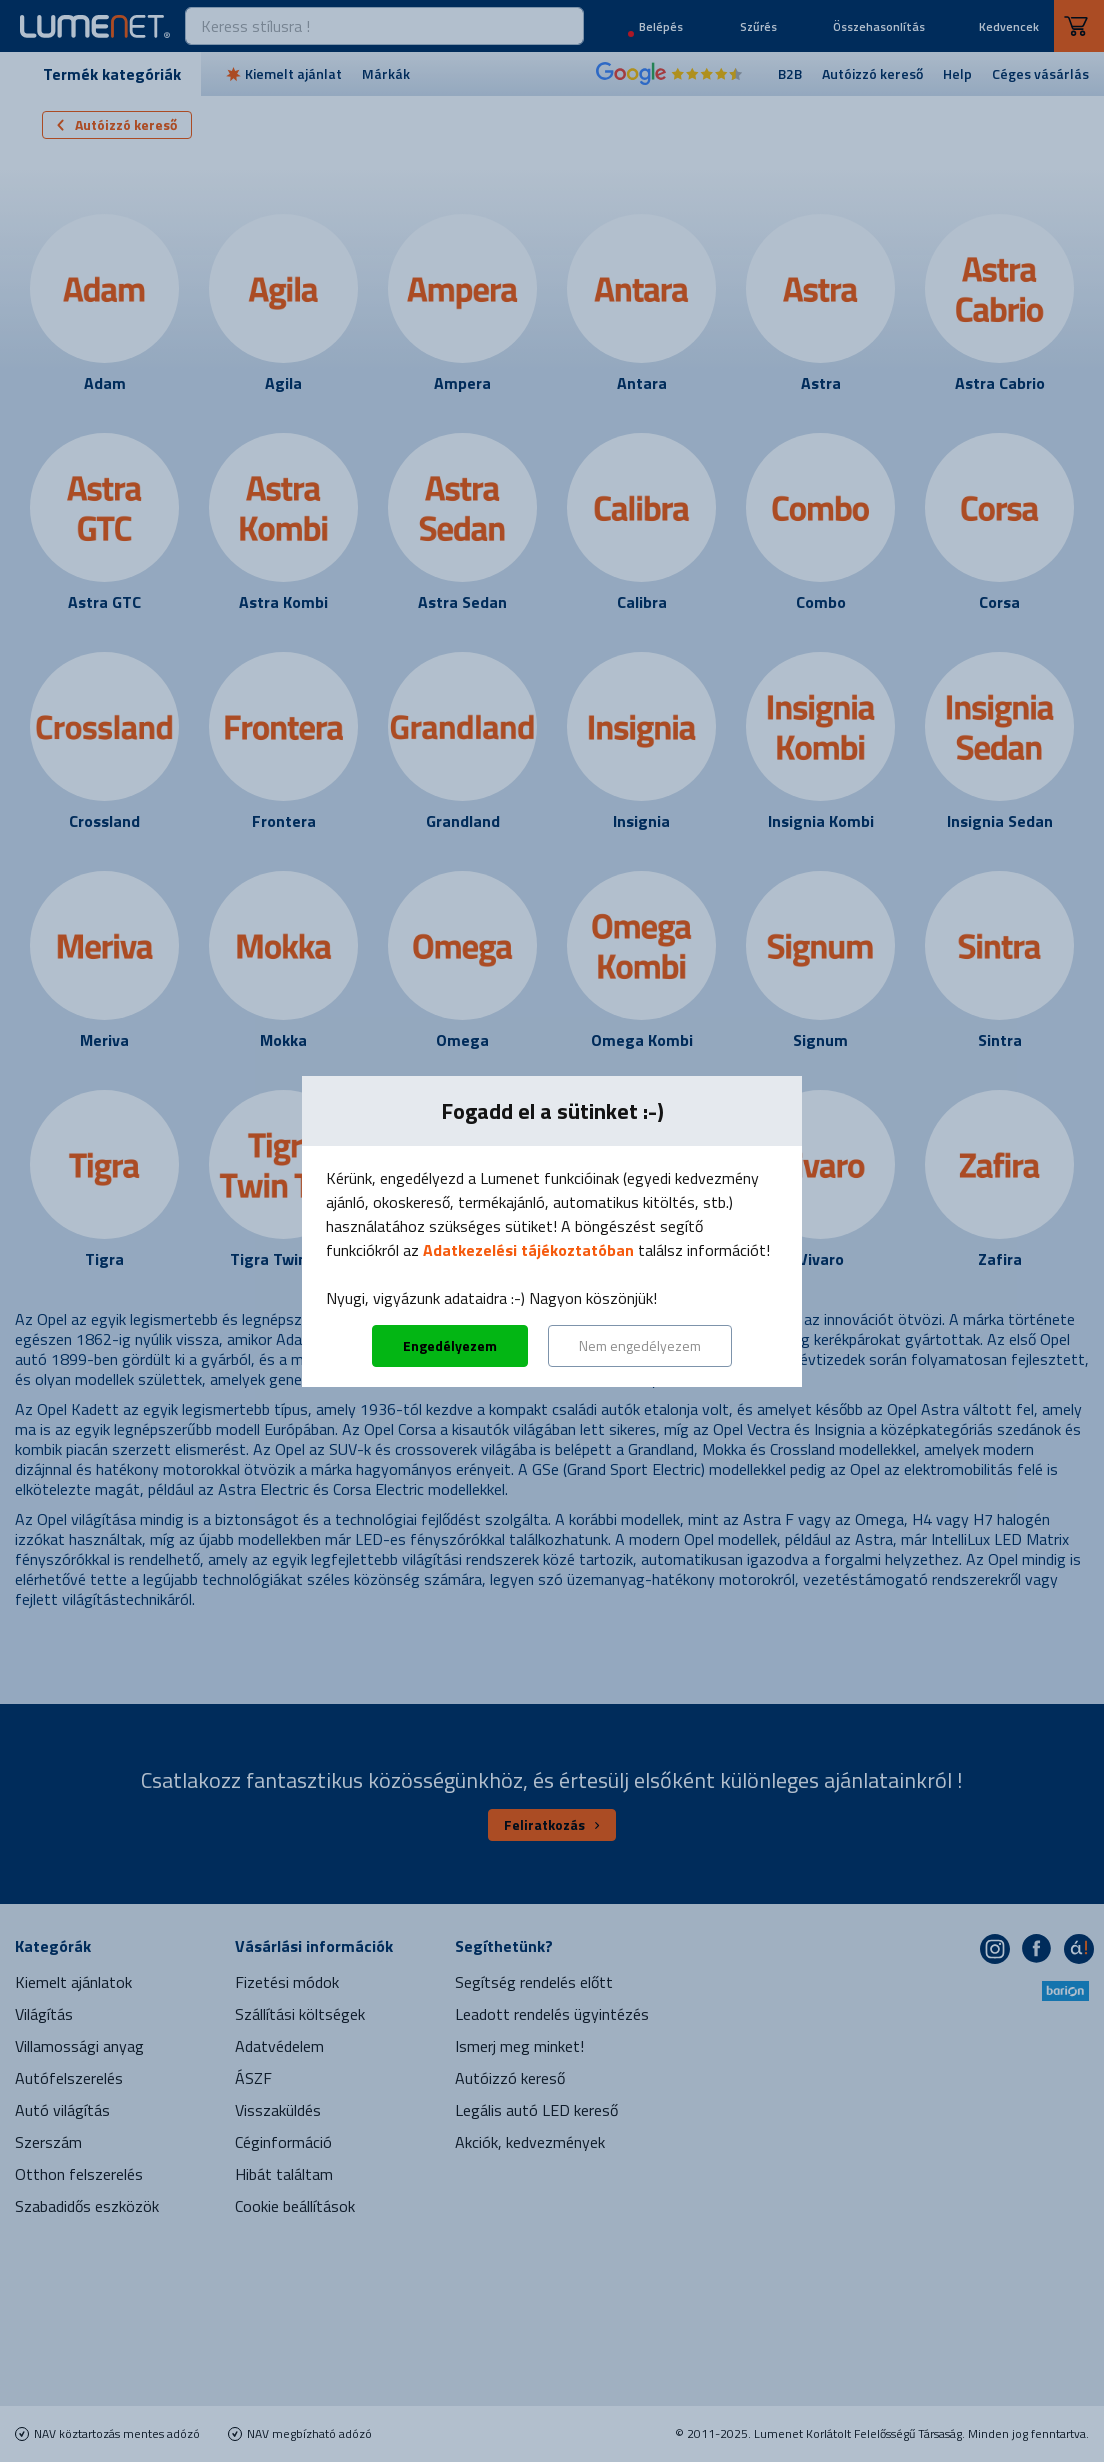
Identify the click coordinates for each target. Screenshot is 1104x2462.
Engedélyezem (450, 1345)
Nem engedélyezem (640, 1345)
